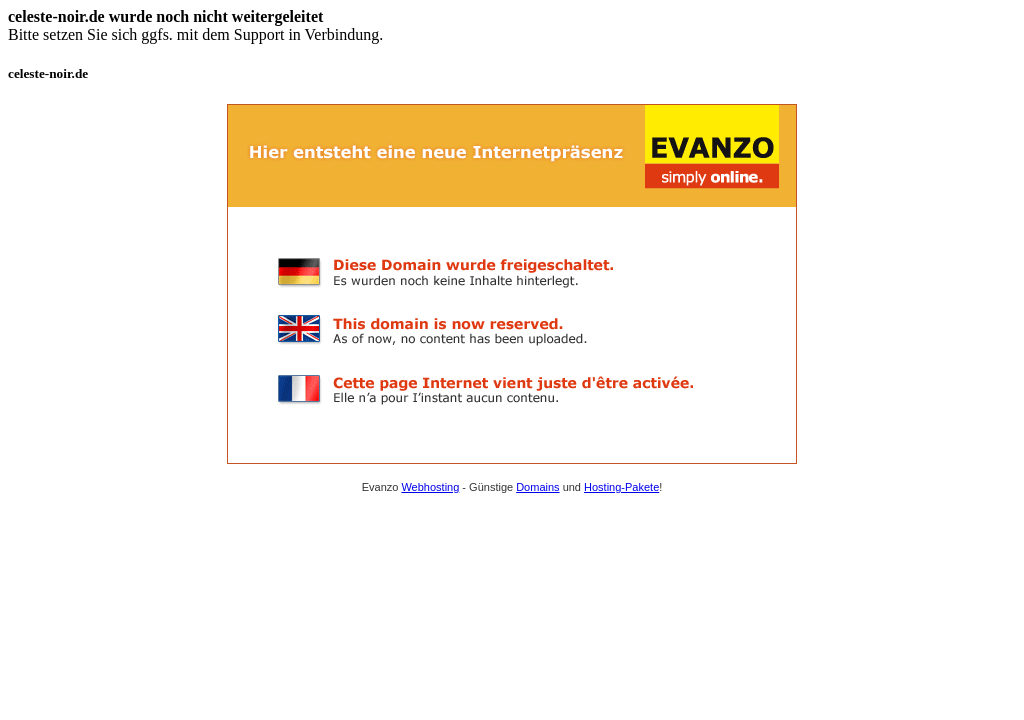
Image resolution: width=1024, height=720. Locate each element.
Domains (537, 487)
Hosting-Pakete (621, 487)
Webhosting (430, 487)
